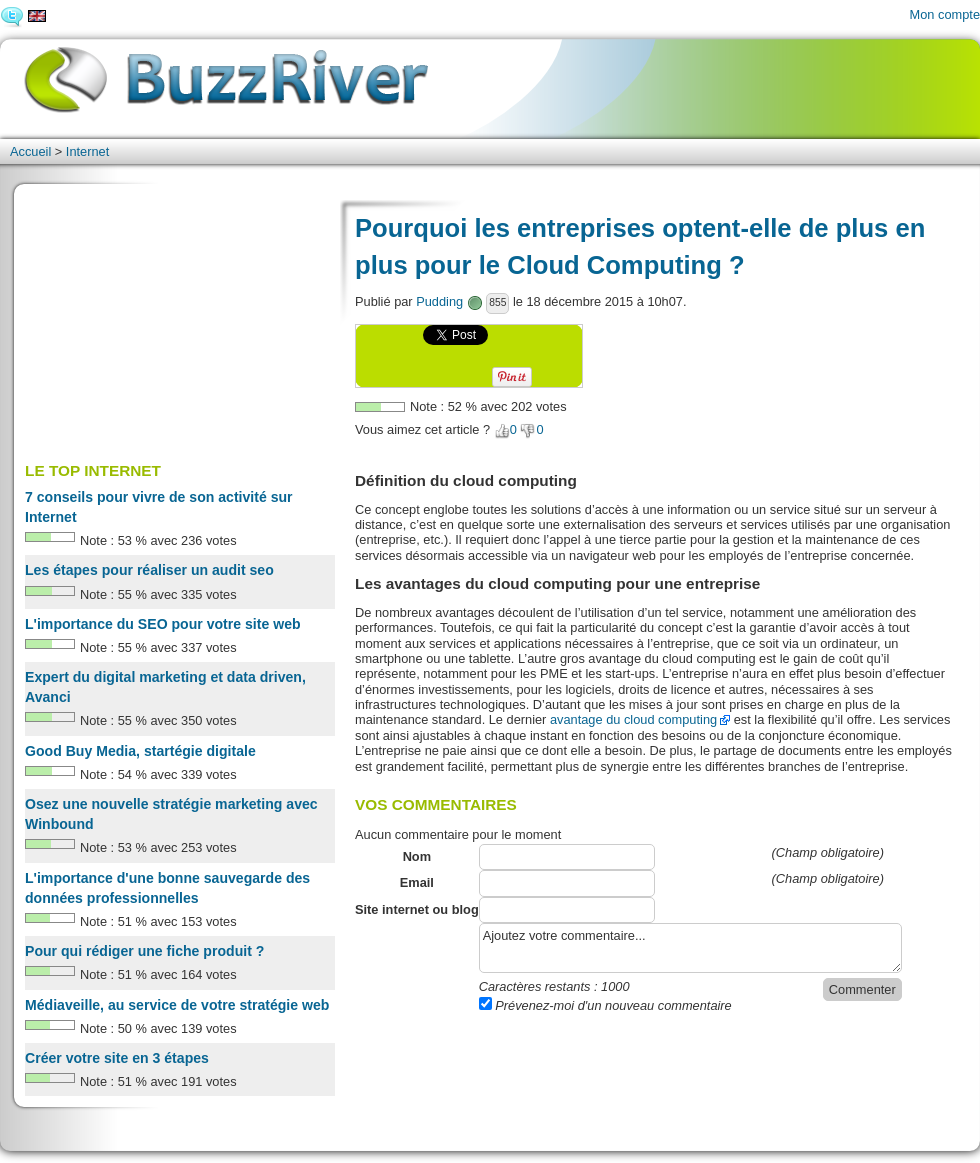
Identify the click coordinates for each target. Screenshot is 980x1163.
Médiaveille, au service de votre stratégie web (177, 1005)
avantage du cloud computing (633, 719)
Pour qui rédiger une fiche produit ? (144, 951)
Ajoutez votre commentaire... (690, 948)
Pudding (439, 301)
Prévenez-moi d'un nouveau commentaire (605, 1005)
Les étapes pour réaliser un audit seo (149, 570)
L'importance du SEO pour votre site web (163, 624)
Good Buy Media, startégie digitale (140, 751)
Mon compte (945, 14)
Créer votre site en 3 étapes (117, 1058)
